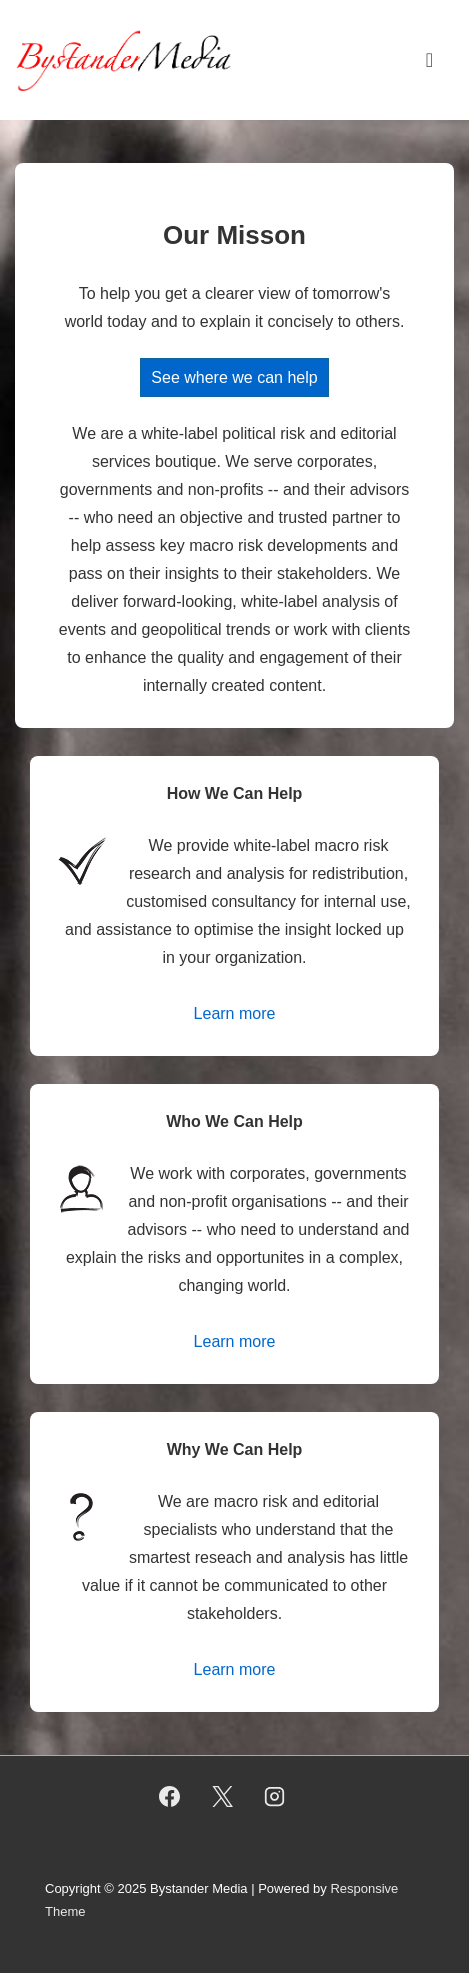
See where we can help (234, 377)
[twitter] (222, 1797)
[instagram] (275, 1797)
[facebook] (169, 1797)
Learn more (235, 1013)
